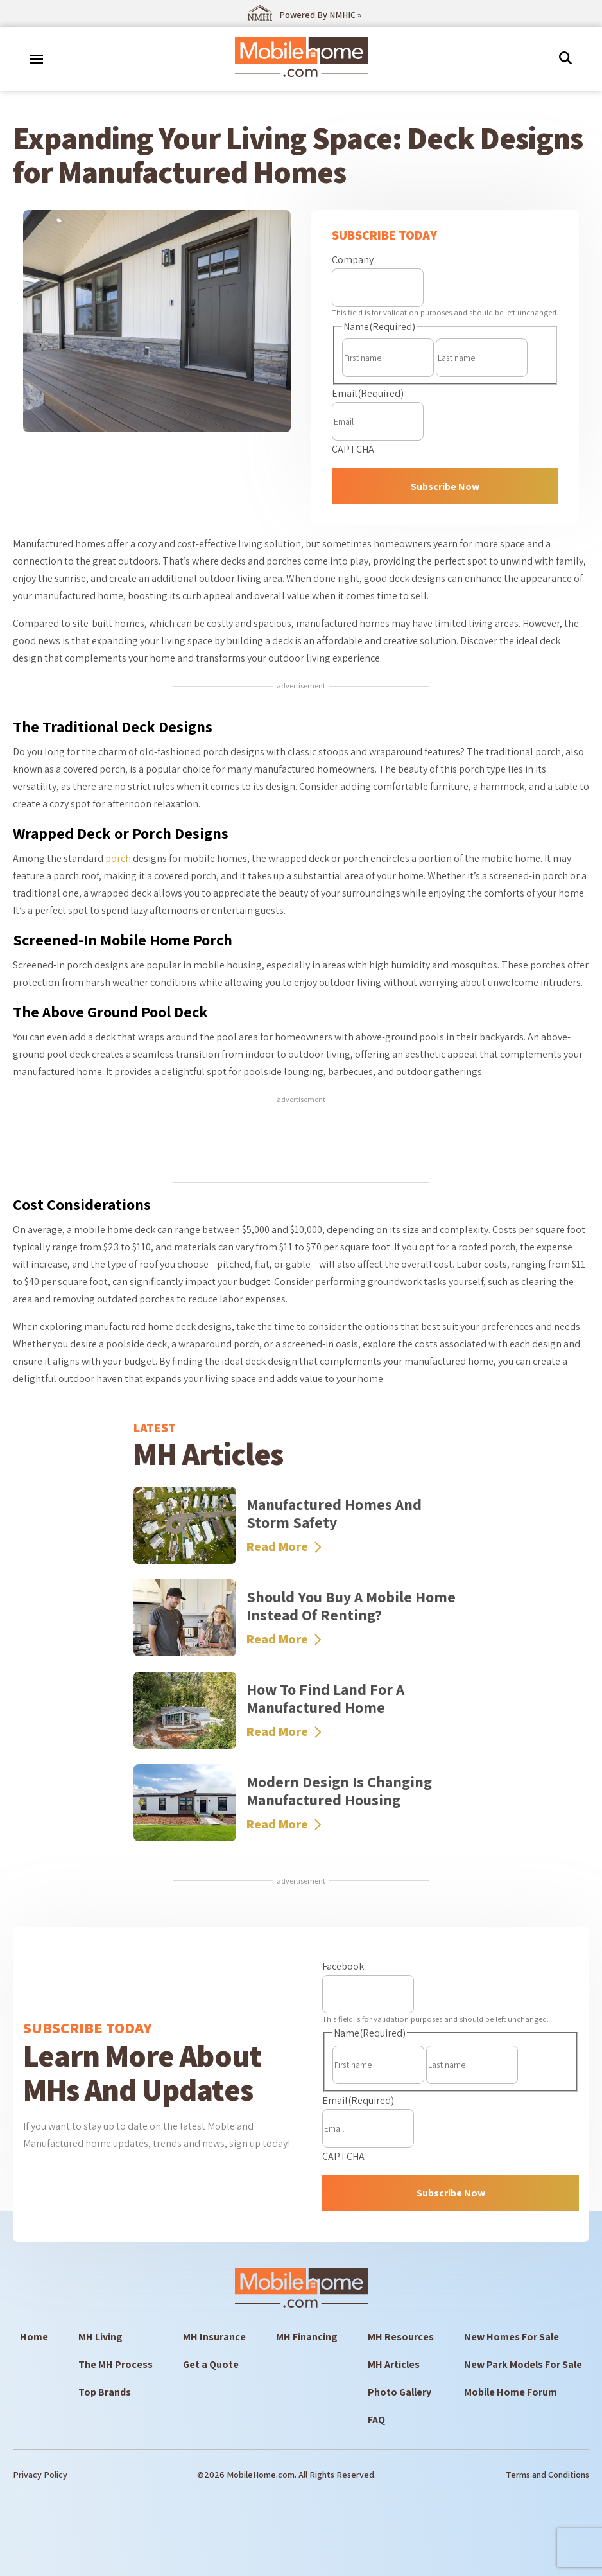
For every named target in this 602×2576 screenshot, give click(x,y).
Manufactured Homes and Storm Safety (334, 1513)
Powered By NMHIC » (320, 15)
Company (353, 260)
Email (368, 393)
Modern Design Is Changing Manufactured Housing (339, 1790)
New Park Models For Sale (523, 2364)
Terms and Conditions (547, 2474)
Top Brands (104, 2392)
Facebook (343, 1966)
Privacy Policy (40, 2474)
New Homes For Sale (511, 2337)
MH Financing (307, 2337)
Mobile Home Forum (510, 2392)
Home (34, 2337)
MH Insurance (214, 2337)
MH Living (100, 2337)
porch (118, 858)
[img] (565, 57)
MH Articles (394, 2364)
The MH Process (115, 2364)
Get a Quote (211, 2364)
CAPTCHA (353, 449)
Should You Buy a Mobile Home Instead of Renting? (351, 1605)
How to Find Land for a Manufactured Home (325, 1698)
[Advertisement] (301, 1143)
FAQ (376, 2419)
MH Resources (401, 2337)
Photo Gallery (399, 2392)
